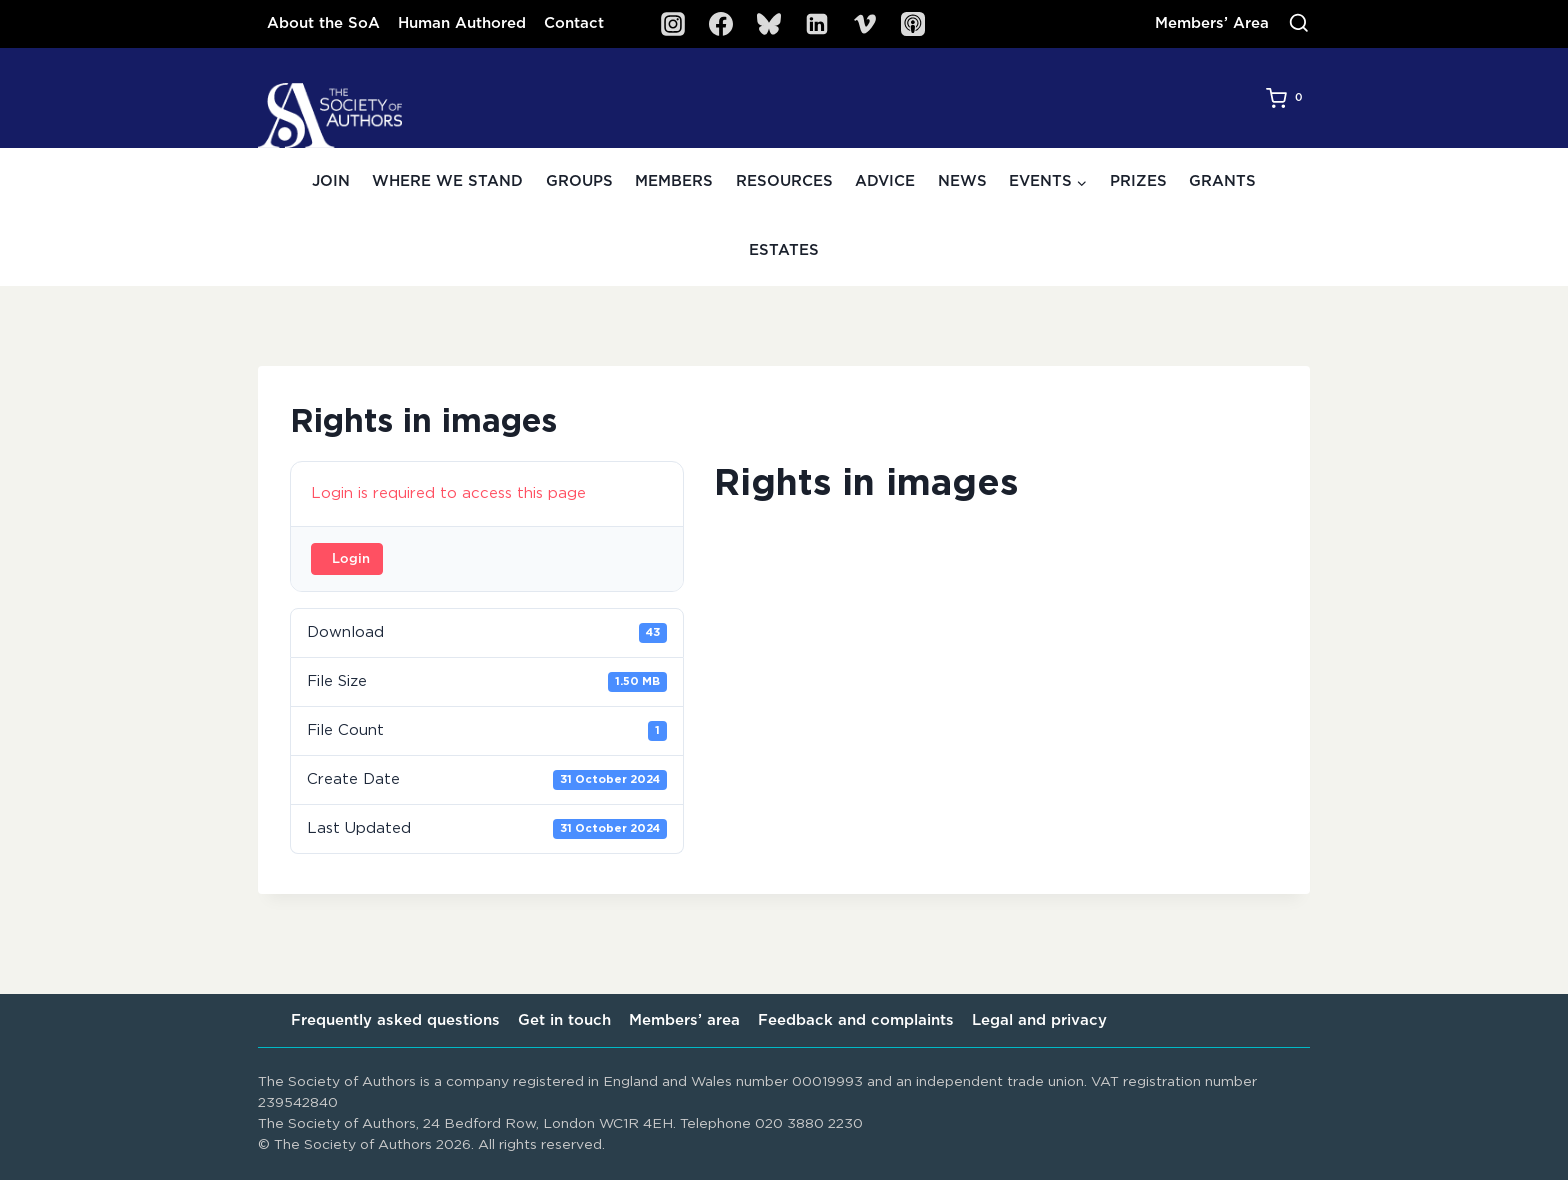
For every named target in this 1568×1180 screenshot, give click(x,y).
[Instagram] (673, 24)
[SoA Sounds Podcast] (913, 24)
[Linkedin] (817, 24)
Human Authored (462, 23)
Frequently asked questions (395, 1020)
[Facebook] (721, 24)
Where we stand (447, 181)
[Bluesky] (769, 24)
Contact (574, 23)
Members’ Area (1212, 23)
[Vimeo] (865, 24)
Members (674, 181)
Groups (579, 181)
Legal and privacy (1039, 1020)
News (962, 181)
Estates (784, 250)
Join (331, 181)
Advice (885, 181)
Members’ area (684, 1020)
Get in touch (564, 1020)
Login (351, 559)
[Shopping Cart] (1288, 98)
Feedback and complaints (856, 1020)
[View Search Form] (1299, 24)
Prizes (1138, 181)
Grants (1222, 181)
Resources (784, 181)
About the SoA (323, 23)
